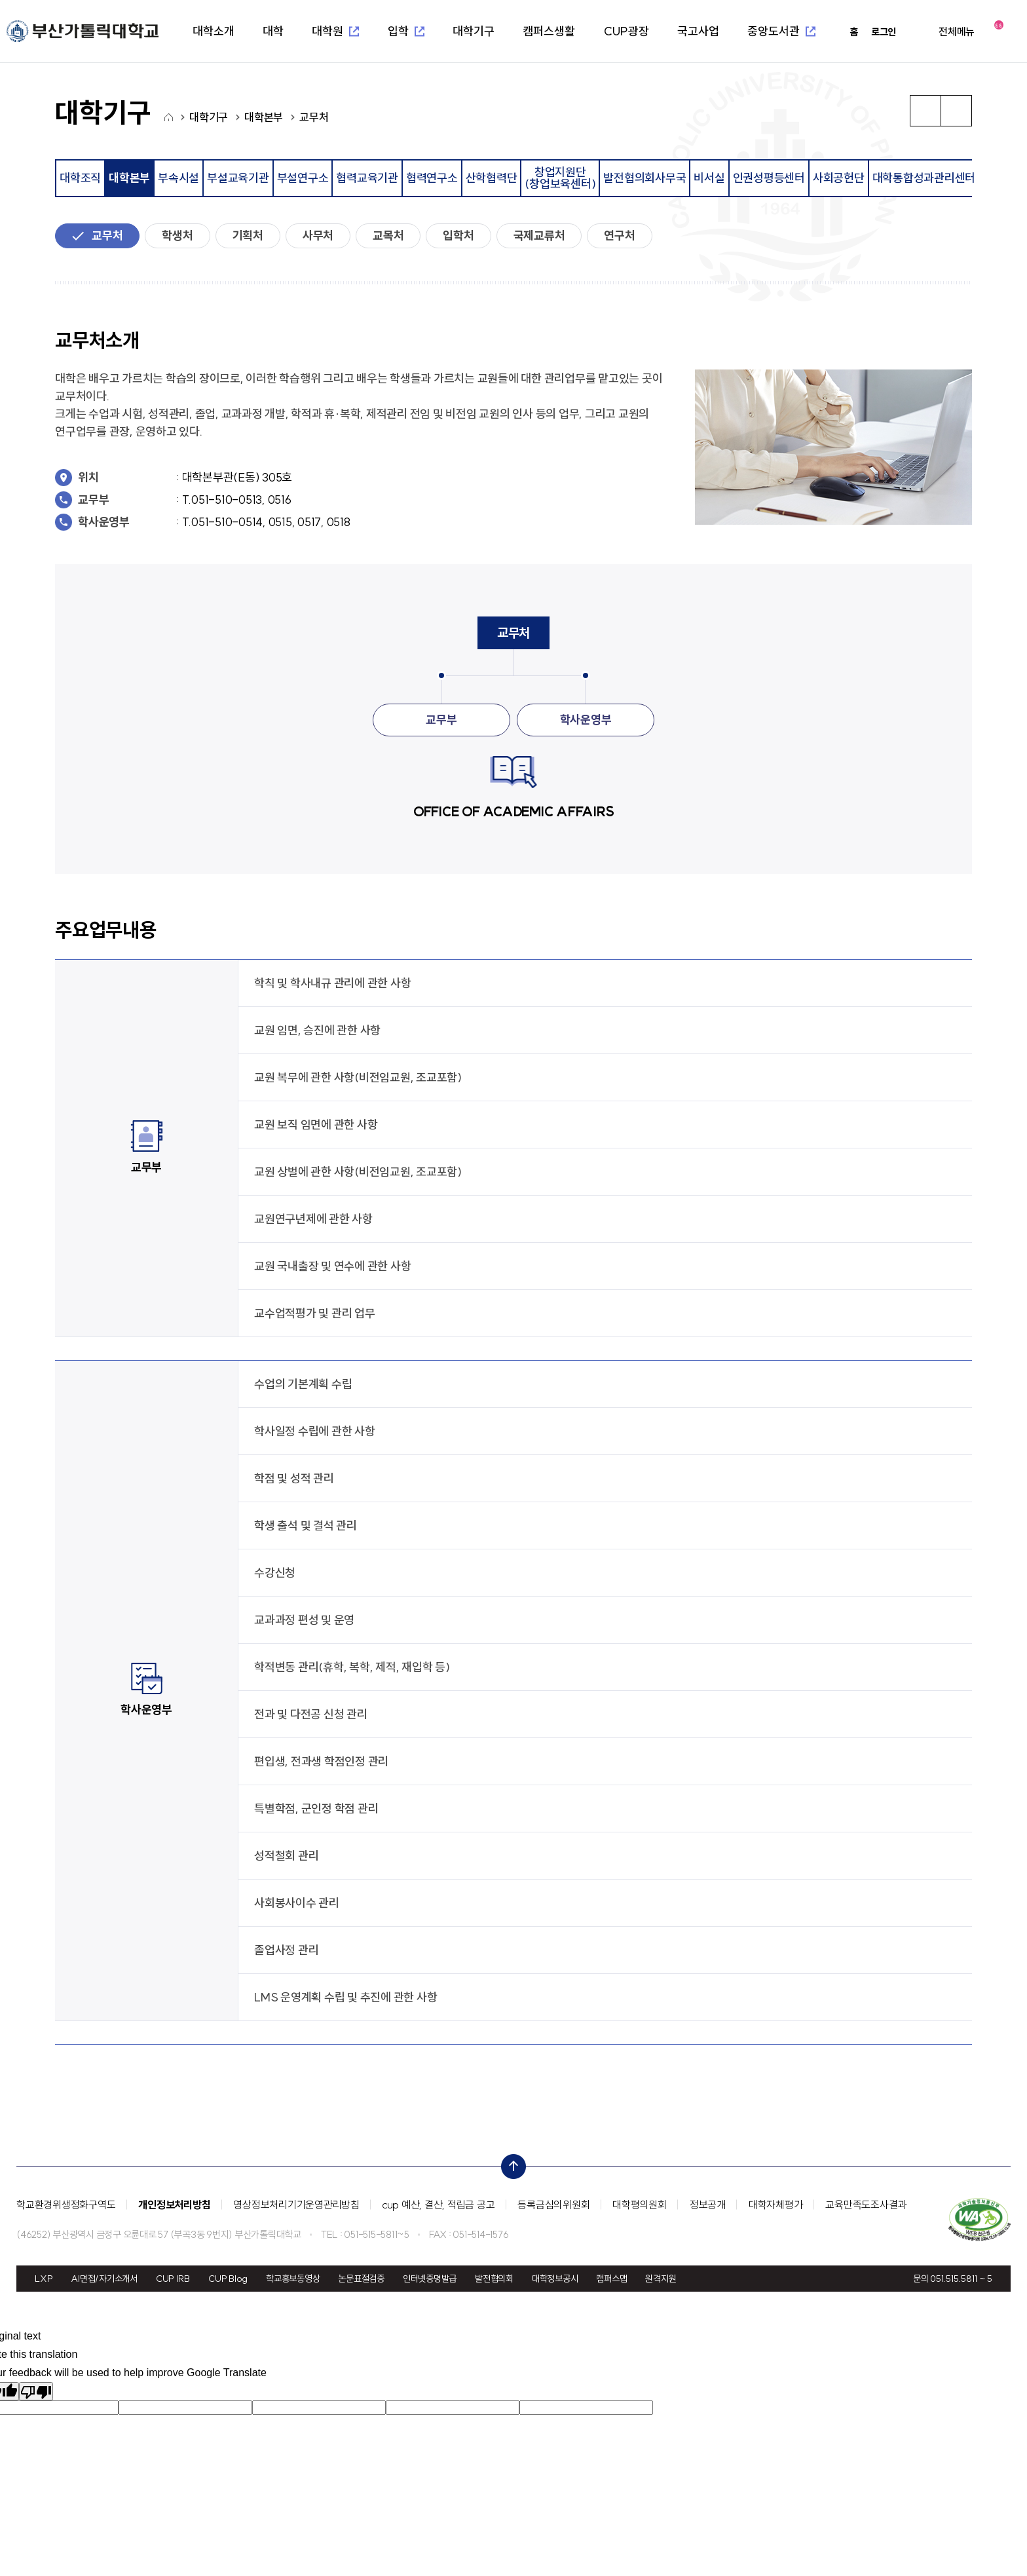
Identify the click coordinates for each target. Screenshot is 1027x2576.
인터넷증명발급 (430, 2278)
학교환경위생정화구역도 (65, 2204)
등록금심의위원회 (553, 2204)
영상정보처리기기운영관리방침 (296, 2204)
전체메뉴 (957, 31)
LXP (43, 2278)
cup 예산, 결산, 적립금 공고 (439, 2204)
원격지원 (660, 2278)
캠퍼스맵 (611, 2278)
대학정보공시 (555, 2278)
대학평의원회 (639, 2204)
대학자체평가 (776, 2204)
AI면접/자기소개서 (104, 2278)
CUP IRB (173, 2278)
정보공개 (708, 2204)
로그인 (883, 32)
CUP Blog (228, 2278)
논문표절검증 (361, 2278)
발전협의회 (494, 2278)
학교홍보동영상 (293, 2278)
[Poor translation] (36, 2391)
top (509, 2163)
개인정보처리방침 (174, 2204)
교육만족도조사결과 (865, 2204)
